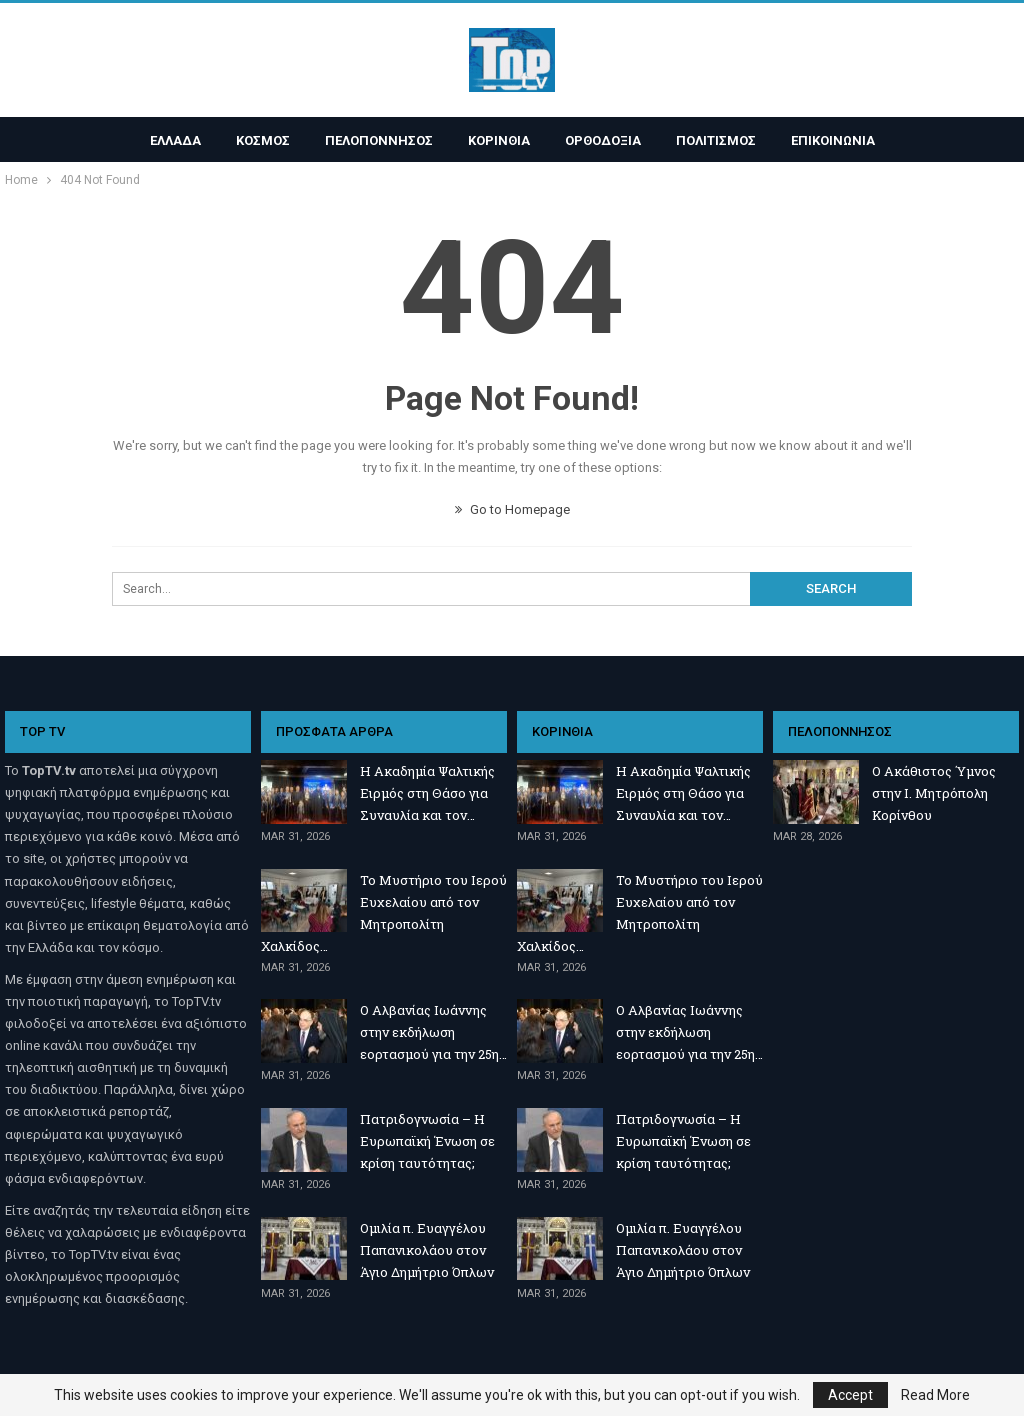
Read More (935, 1395)
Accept (850, 1395)
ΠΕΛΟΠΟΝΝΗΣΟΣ (379, 140)
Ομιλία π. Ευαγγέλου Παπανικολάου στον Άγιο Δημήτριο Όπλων (427, 1250)
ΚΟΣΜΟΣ (263, 140)
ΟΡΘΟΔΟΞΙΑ (603, 140)
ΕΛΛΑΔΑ (175, 140)
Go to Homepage (512, 509)
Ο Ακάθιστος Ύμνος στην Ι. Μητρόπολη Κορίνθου (934, 793)
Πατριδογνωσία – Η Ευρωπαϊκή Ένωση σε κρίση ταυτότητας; (427, 1141)
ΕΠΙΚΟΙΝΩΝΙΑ (833, 140)
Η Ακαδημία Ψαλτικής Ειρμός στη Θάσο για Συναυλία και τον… (427, 793)
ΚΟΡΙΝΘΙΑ (499, 140)
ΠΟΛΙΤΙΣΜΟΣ (716, 140)
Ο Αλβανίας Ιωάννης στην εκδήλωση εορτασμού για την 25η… (433, 1032)
